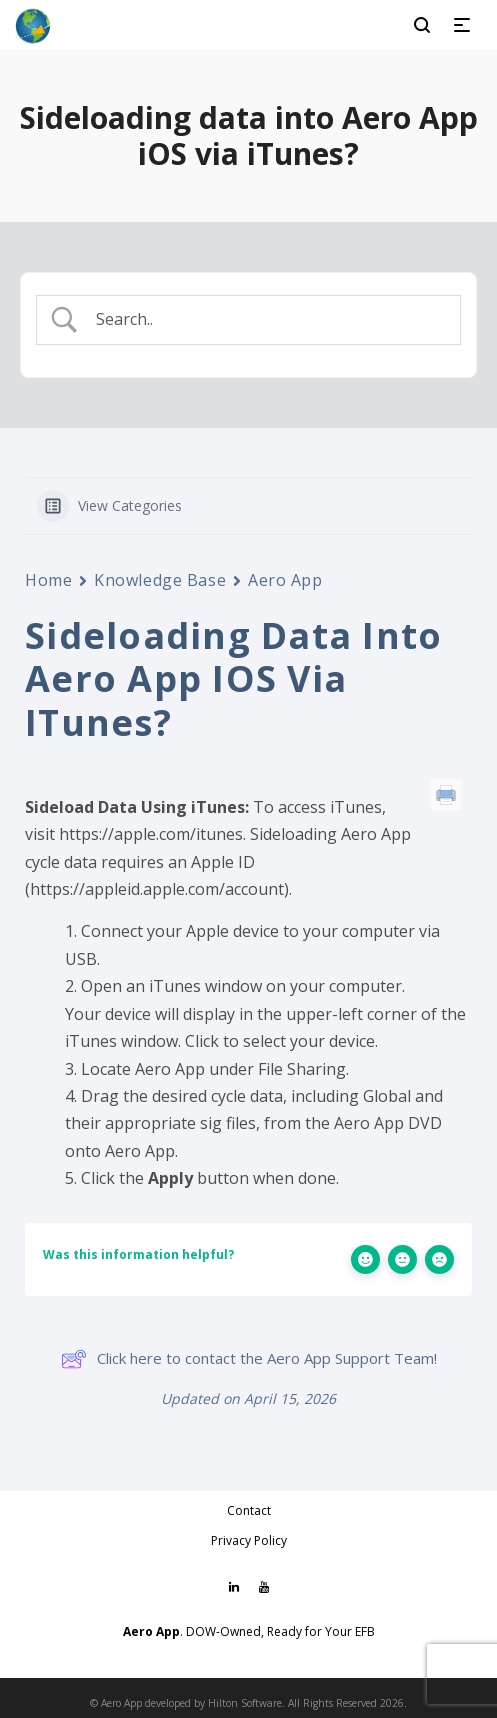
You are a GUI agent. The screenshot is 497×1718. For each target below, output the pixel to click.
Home (48, 580)
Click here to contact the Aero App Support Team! (249, 1359)
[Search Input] (265, 319)
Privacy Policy (249, 1540)
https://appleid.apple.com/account (157, 889)
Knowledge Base (160, 580)
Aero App (285, 580)
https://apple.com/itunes (151, 834)
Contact (249, 1510)
